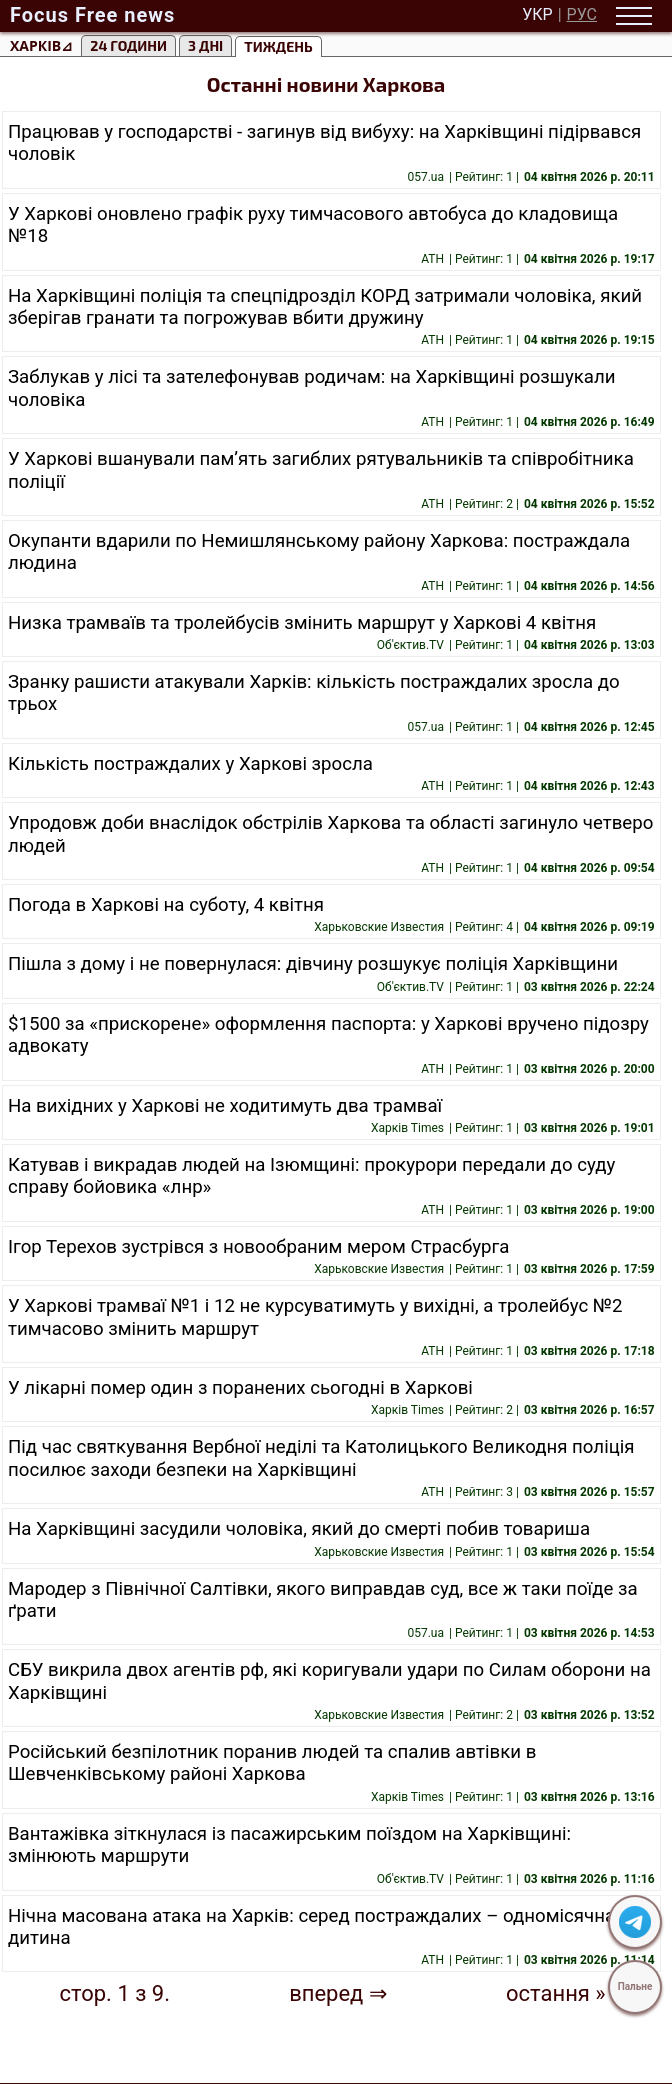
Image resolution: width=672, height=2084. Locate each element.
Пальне (635, 1986)
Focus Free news (92, 15)
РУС (582, 15)
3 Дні (205, 45)
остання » (556, 1994)
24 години (128, 45)
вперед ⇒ (338, 1994)
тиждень (278, 46)
